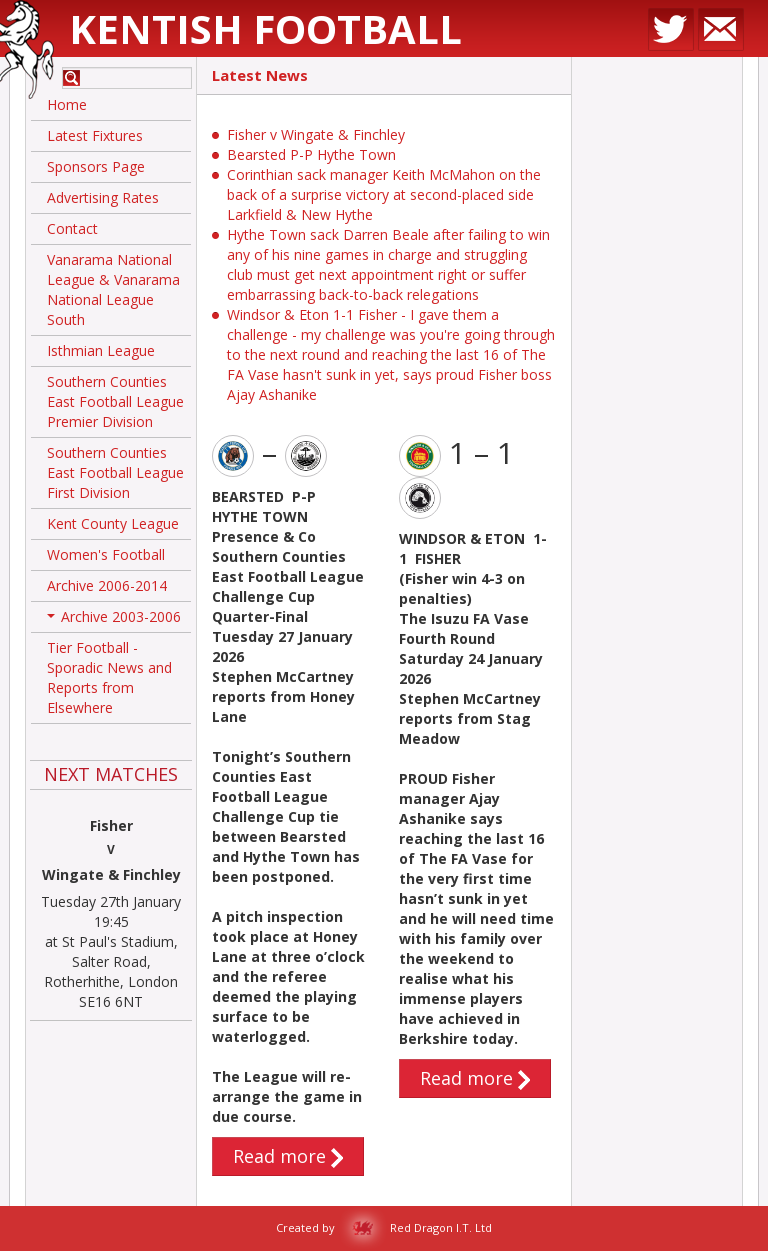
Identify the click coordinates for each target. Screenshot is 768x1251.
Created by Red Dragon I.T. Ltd (384, 1227)
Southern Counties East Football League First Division (115, 472)
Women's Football (106, 554)
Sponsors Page (96, 166)
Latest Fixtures (95, 135)
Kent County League (113, 523)
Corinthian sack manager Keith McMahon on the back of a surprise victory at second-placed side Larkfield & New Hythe (384, 194)
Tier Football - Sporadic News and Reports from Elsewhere (109, 677)
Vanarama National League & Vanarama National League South (113, 289)
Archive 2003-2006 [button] (114, 620)
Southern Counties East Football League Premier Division (115, 401)
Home (67, 104)
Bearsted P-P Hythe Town (311, 154)
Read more (288, 1156)
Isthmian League (101, 350)
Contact (72, 228)
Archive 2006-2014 (107, 585)
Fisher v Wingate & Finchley (316, 134)
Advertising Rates (103, 197)
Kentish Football (265, 28)
